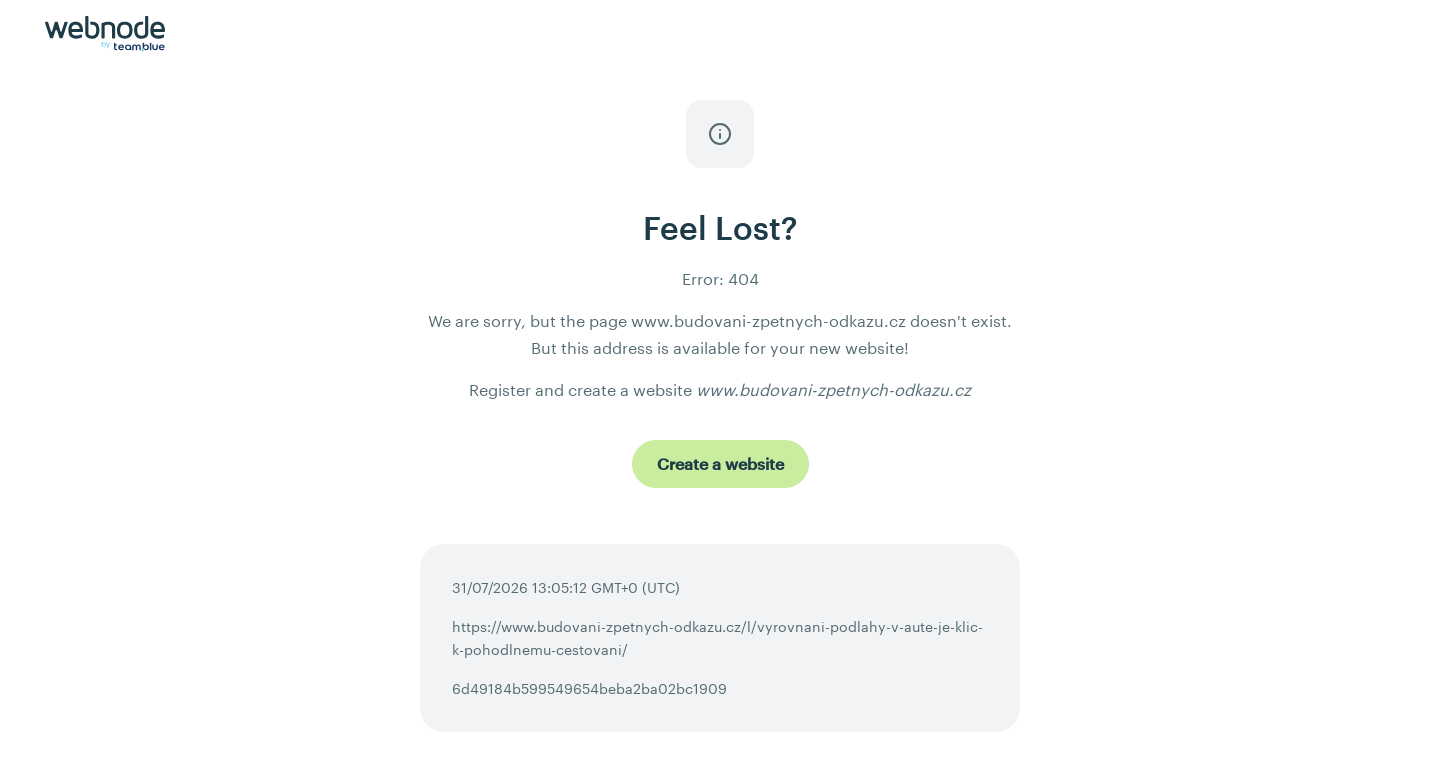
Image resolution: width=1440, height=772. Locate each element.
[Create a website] (720, 464)
